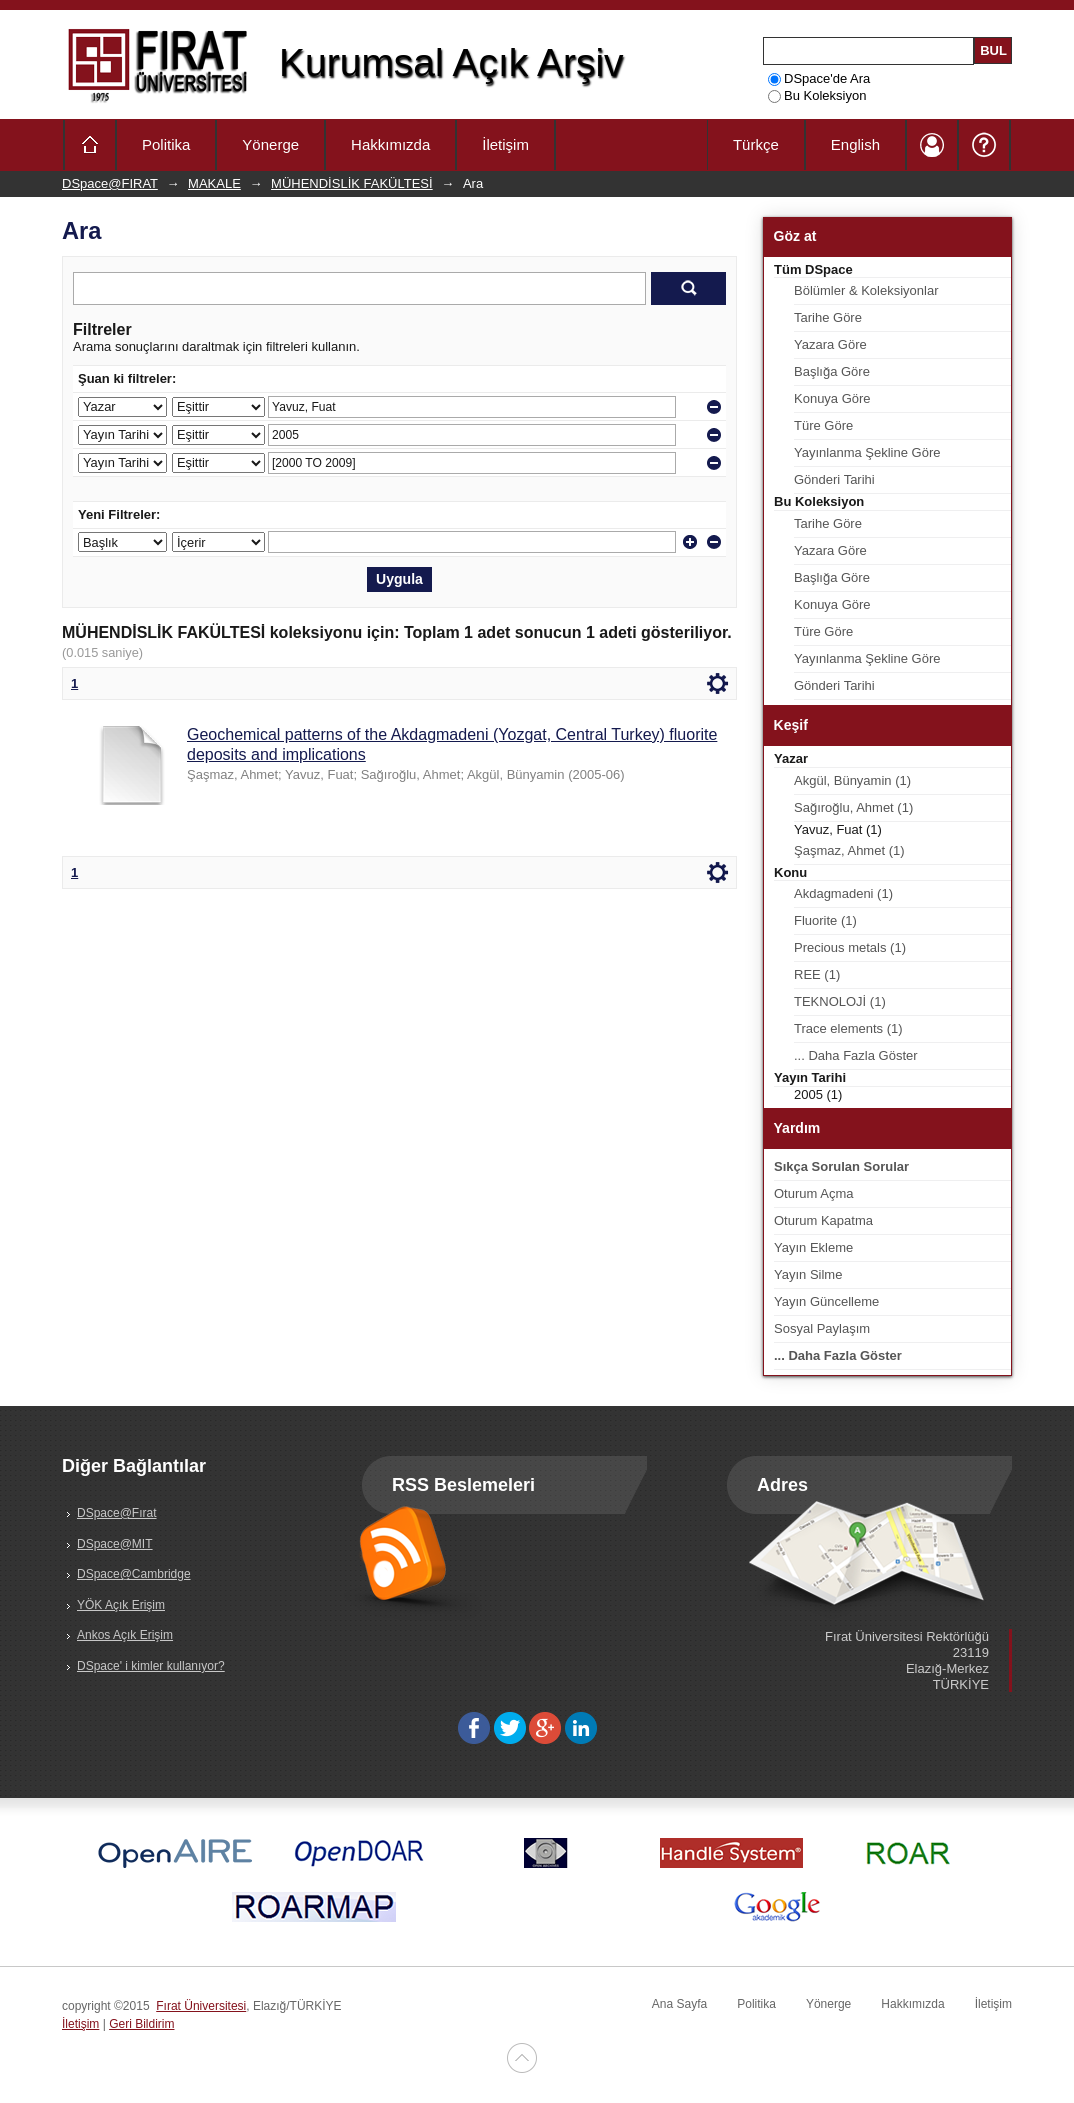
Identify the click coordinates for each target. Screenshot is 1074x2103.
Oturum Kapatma (823, 1220)
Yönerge (270, 144)
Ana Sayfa (679, 2004)
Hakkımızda (390, 144)
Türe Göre (823, 425)
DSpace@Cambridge (134, 1574)
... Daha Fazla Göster (856, 1055)
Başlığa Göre (832, 371)
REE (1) (817, 974)
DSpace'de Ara (819, 78)
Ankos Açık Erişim (125, 1635)
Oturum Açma (813, 1193)
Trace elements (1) (848, 1028)
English (855, 144)
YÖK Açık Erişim (121, 1605)
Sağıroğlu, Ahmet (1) (853, 807)
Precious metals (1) (850, 947)
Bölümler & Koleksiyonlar (866, 290)
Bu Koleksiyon (817, 95)
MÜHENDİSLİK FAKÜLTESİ (352, 183)
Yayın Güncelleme (826, 1301)
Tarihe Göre (828, 317)
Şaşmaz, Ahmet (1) (849, 850)
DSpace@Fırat (117, 1513)
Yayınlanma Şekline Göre (867, 452)
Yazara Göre (830, 344)
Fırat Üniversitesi (201, 2006)
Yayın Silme (808, 1274)
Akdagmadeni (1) (843, 893)
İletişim (505, 144)
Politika (166, 144)
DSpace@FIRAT (110, 183)
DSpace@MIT (115, 1544)
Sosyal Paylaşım (822, 1328)
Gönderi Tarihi (834, 479)
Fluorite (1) (825, 920)
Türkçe (756, 144)
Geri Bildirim (141, 2024)
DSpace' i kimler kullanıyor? (151, 1666)
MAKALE (214, 183)
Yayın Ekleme (813, 1247)
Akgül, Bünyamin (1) (852, 780)
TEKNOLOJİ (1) (840, 1001)
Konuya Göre (832, 398)
